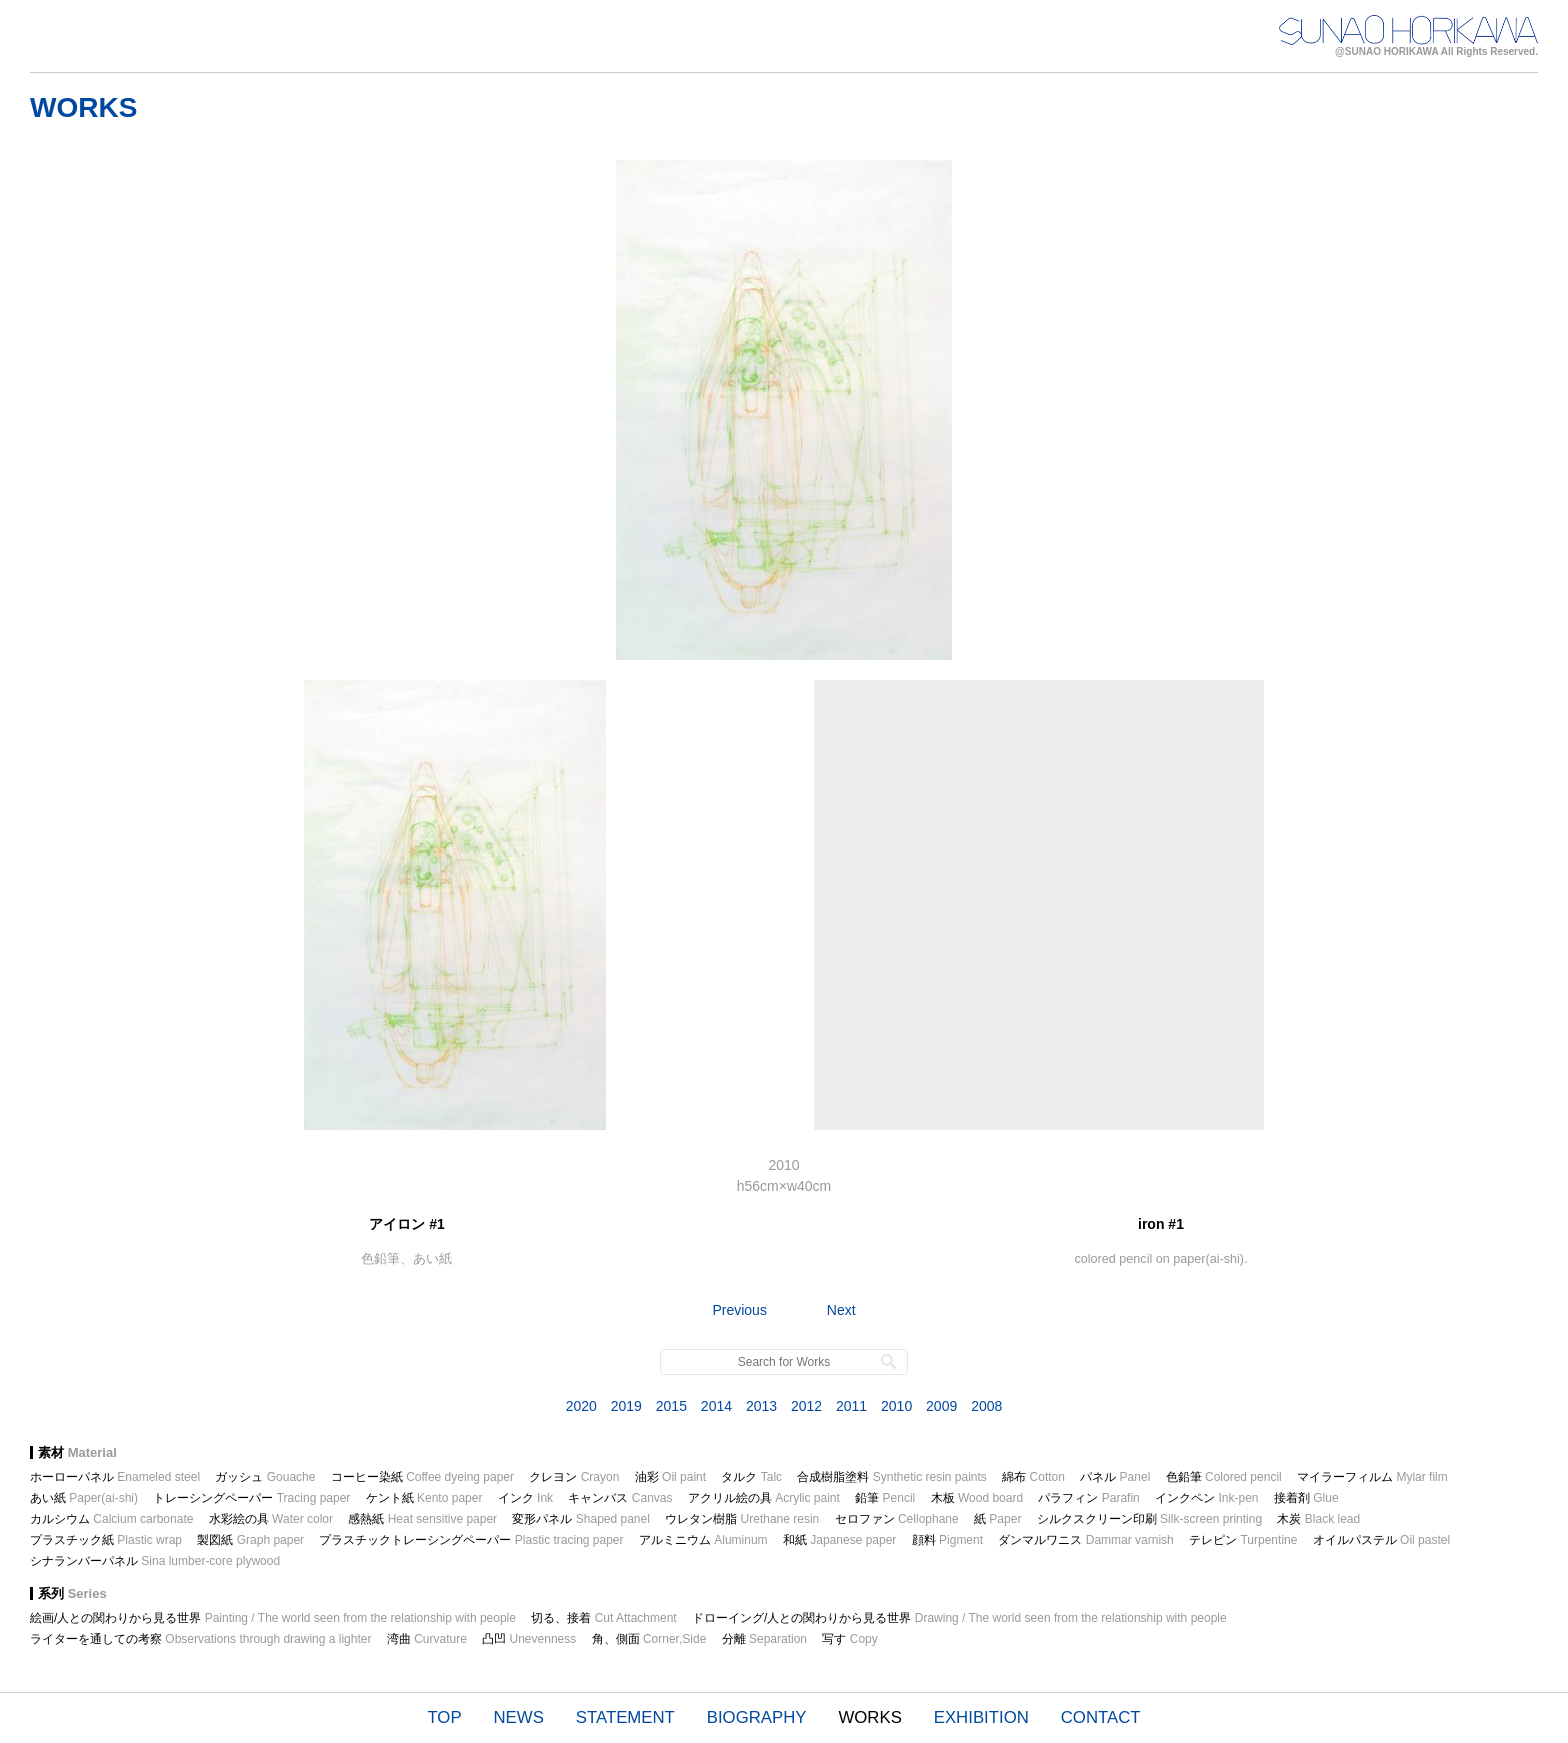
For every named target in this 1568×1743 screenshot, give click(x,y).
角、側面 (649, 1639)
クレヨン (574, 1477)
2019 (626, 1406)
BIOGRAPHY (757, 1717)
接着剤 (1306, 1498)
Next (841, 1310)
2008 (986, 1406)
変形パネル (580, 1519)
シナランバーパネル (155, 1561)
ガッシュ (265, 1477)
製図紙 (250, 1540)
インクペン (1206, 1498)
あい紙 (84, 1498)
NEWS (519, 1717)
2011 (851, 1406)
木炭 (1318, 1519)
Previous (739, 1310)
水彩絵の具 (271, 1519)
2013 (761, 1406)
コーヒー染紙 (422, 1477)
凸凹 (529, 1639)
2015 (671, 1406)
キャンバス (620, 1498)
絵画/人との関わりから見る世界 (273, 1618)
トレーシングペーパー (251, 1498)
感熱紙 (422, 1519)
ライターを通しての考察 (200, 1639)
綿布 (1033, 1477)
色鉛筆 (1224, 1477)
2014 (716, 1406)
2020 (581, 1406)
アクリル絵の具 (764, 1498)
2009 (941, 1406)
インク (525, 1498)
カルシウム (111, 1519)
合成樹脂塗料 (891, 1477)
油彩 (670, 1477)
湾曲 (427, 1639)
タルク (751, 1477)
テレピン (1243, 1540)
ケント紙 (424, 1498)
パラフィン (1088, 1498)
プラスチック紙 (106, 1540)
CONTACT (1101, 1717)
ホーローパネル (115, 1477)
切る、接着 (603, 1618)
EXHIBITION (981, 1717)
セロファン (897, 1519)
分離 (764, 1639)
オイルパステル (1381, 1540)
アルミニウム (703, 1540)
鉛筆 (885, 1498)
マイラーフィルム (1372, 1477)
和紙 (839, 1540)
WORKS (869, 1717)
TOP (444, 1717)
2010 (896, 1406)
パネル (1115, 1477)
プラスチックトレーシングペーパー (471, 1540)
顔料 (947, 1540)
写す (849, 1639)
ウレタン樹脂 (742, 1519)
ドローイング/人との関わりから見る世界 (959, 1618)
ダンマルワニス (1085, 1540)
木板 (977, 1498)
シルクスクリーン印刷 (1149, 1519)
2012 (806, 1406)
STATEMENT (625, 1717)
